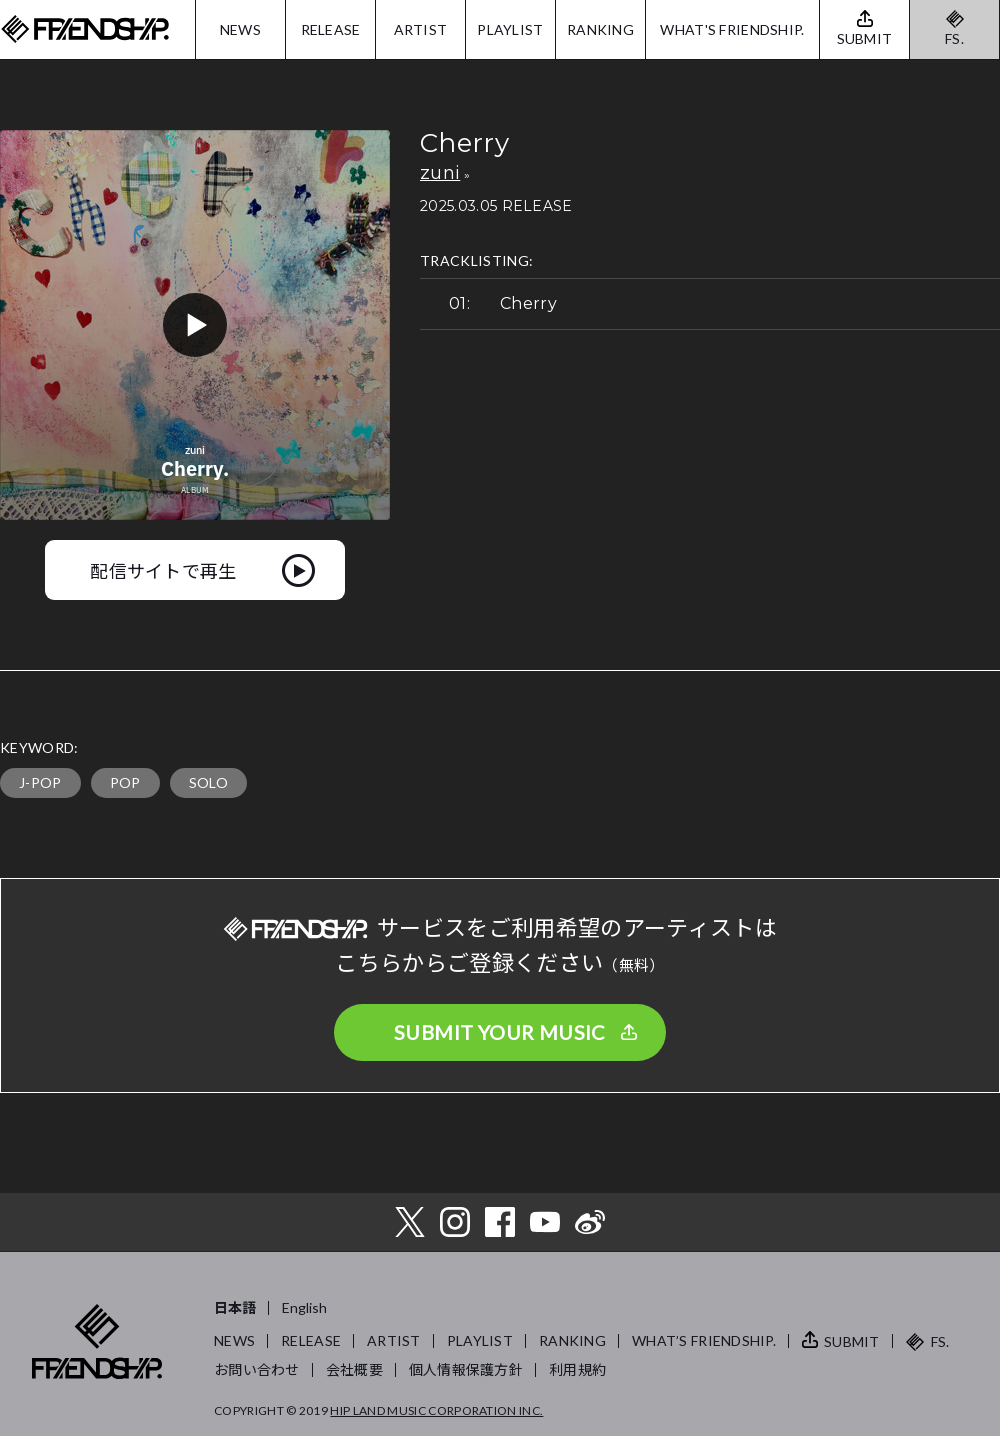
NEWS (240, 29)
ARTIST (421, 29)
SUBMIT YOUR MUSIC (500, 1032)
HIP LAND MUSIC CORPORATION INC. (436, 1410)
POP (125, 782)
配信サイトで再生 (163, 570)
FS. (954, 38)
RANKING (600, 29)
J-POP (40, 782)
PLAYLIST (510, 29)
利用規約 (577, 1369)
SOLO (208, 782)
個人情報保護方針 (466, 1369)
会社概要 (354, 1369)
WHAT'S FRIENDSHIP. (732, 29)
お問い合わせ (257, 1369)
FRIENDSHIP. (85, 29)
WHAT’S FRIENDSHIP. (704, 1340)
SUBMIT (852, 1341)
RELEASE (331, 29)
